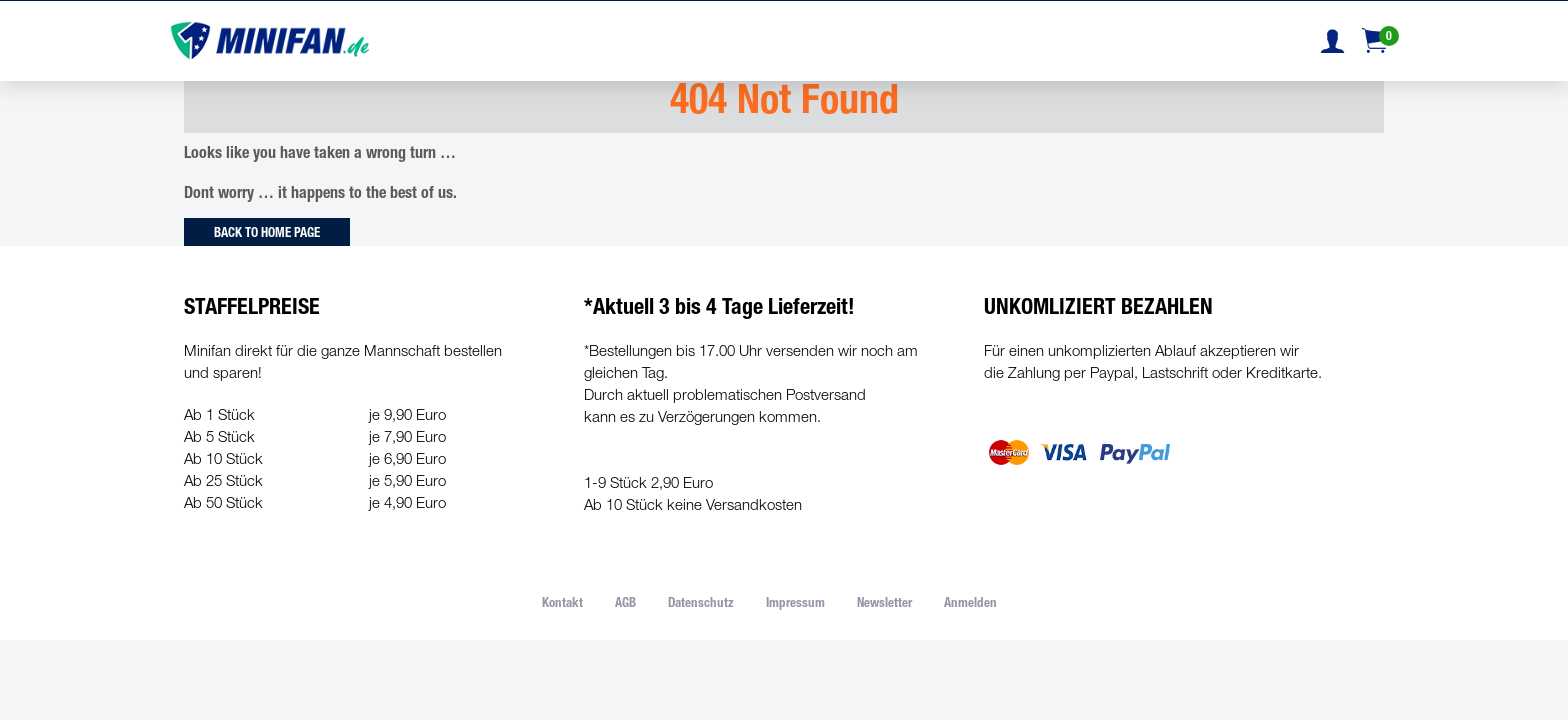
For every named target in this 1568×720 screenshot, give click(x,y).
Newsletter (884, 604)
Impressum (795, 604)
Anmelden (970, 604)
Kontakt (562, 604)
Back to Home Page (267, 234)
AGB (625, 604)
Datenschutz (701, 604)
